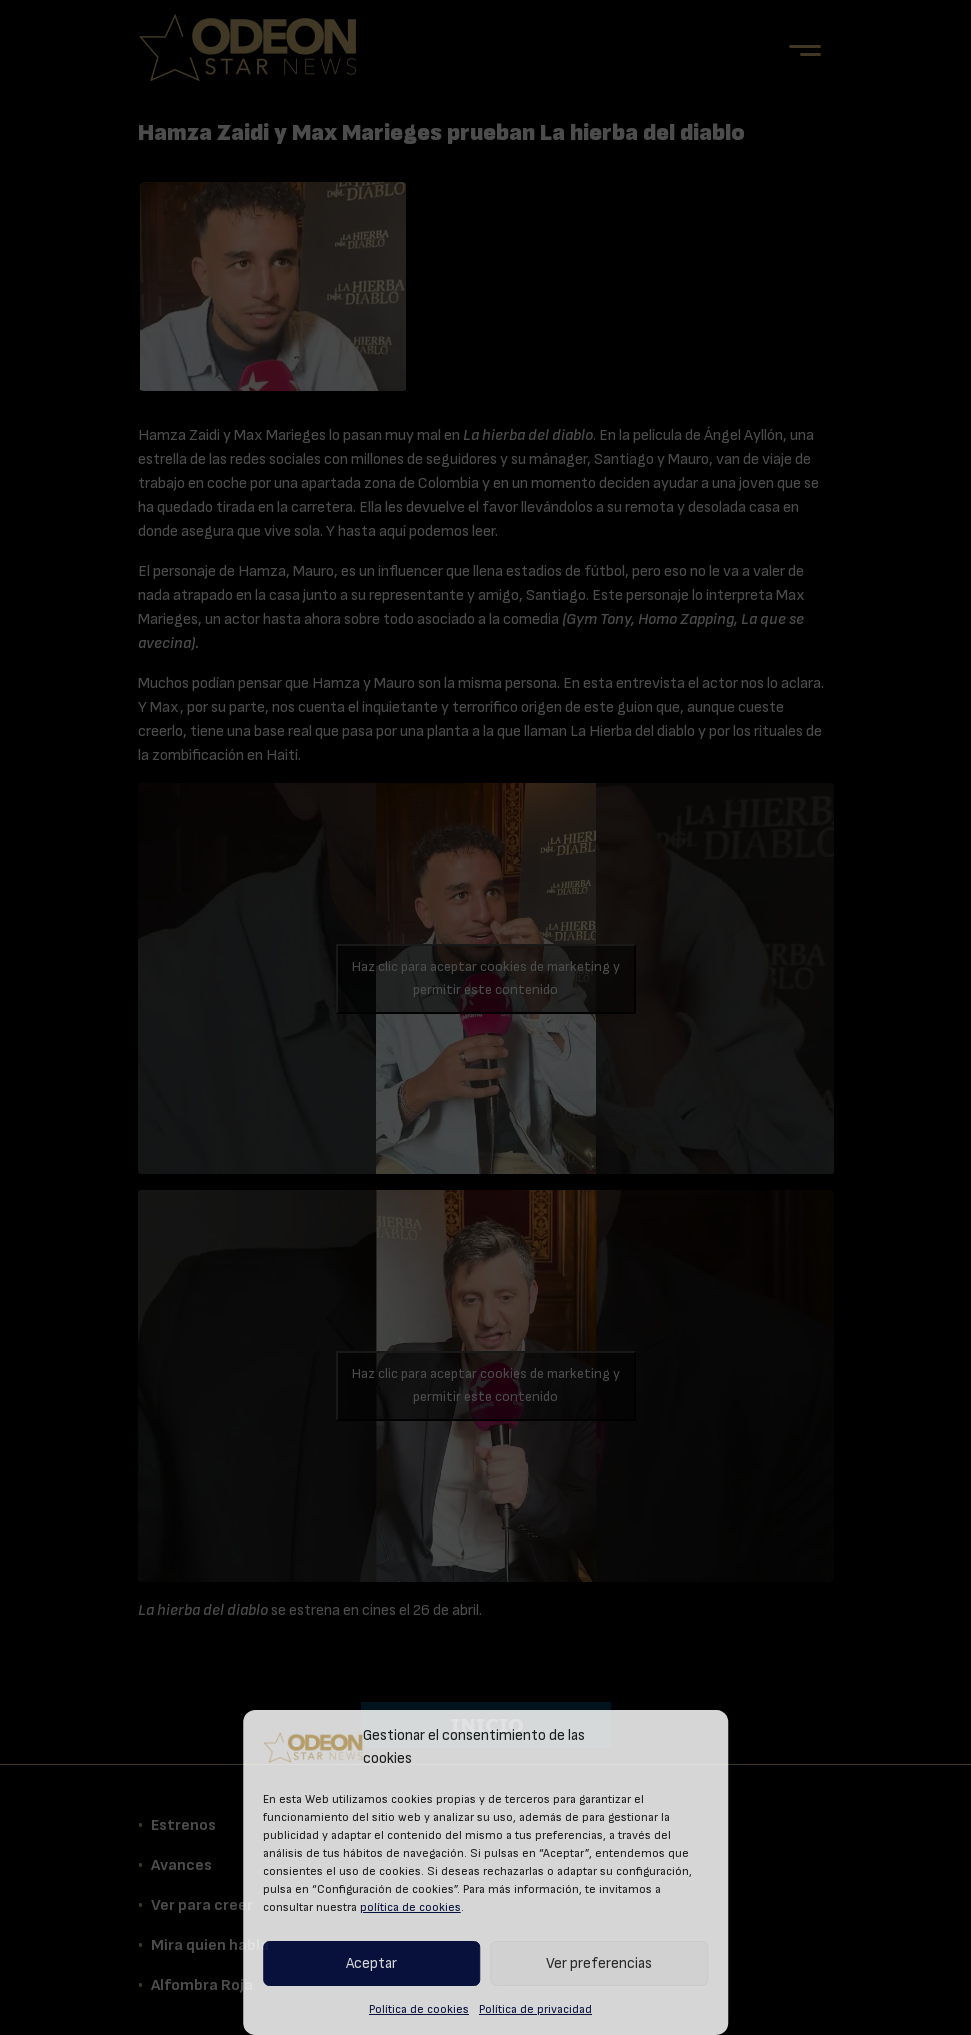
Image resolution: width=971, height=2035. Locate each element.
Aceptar (371, 1963)
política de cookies (410, 1907)
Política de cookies (419, 2009)
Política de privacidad (535, 2009)
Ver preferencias (599, 1963)
